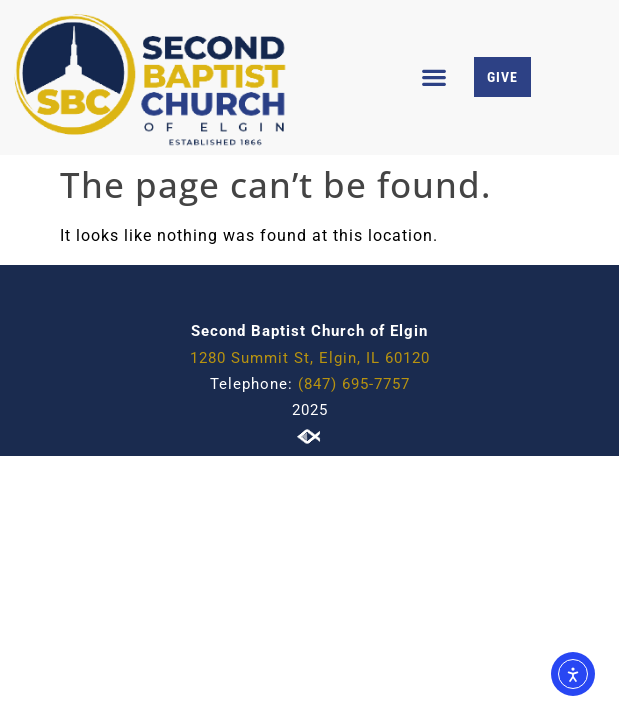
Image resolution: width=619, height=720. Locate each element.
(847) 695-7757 (354, 384)
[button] (434, 77)
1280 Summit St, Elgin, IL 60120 (310, 358)
